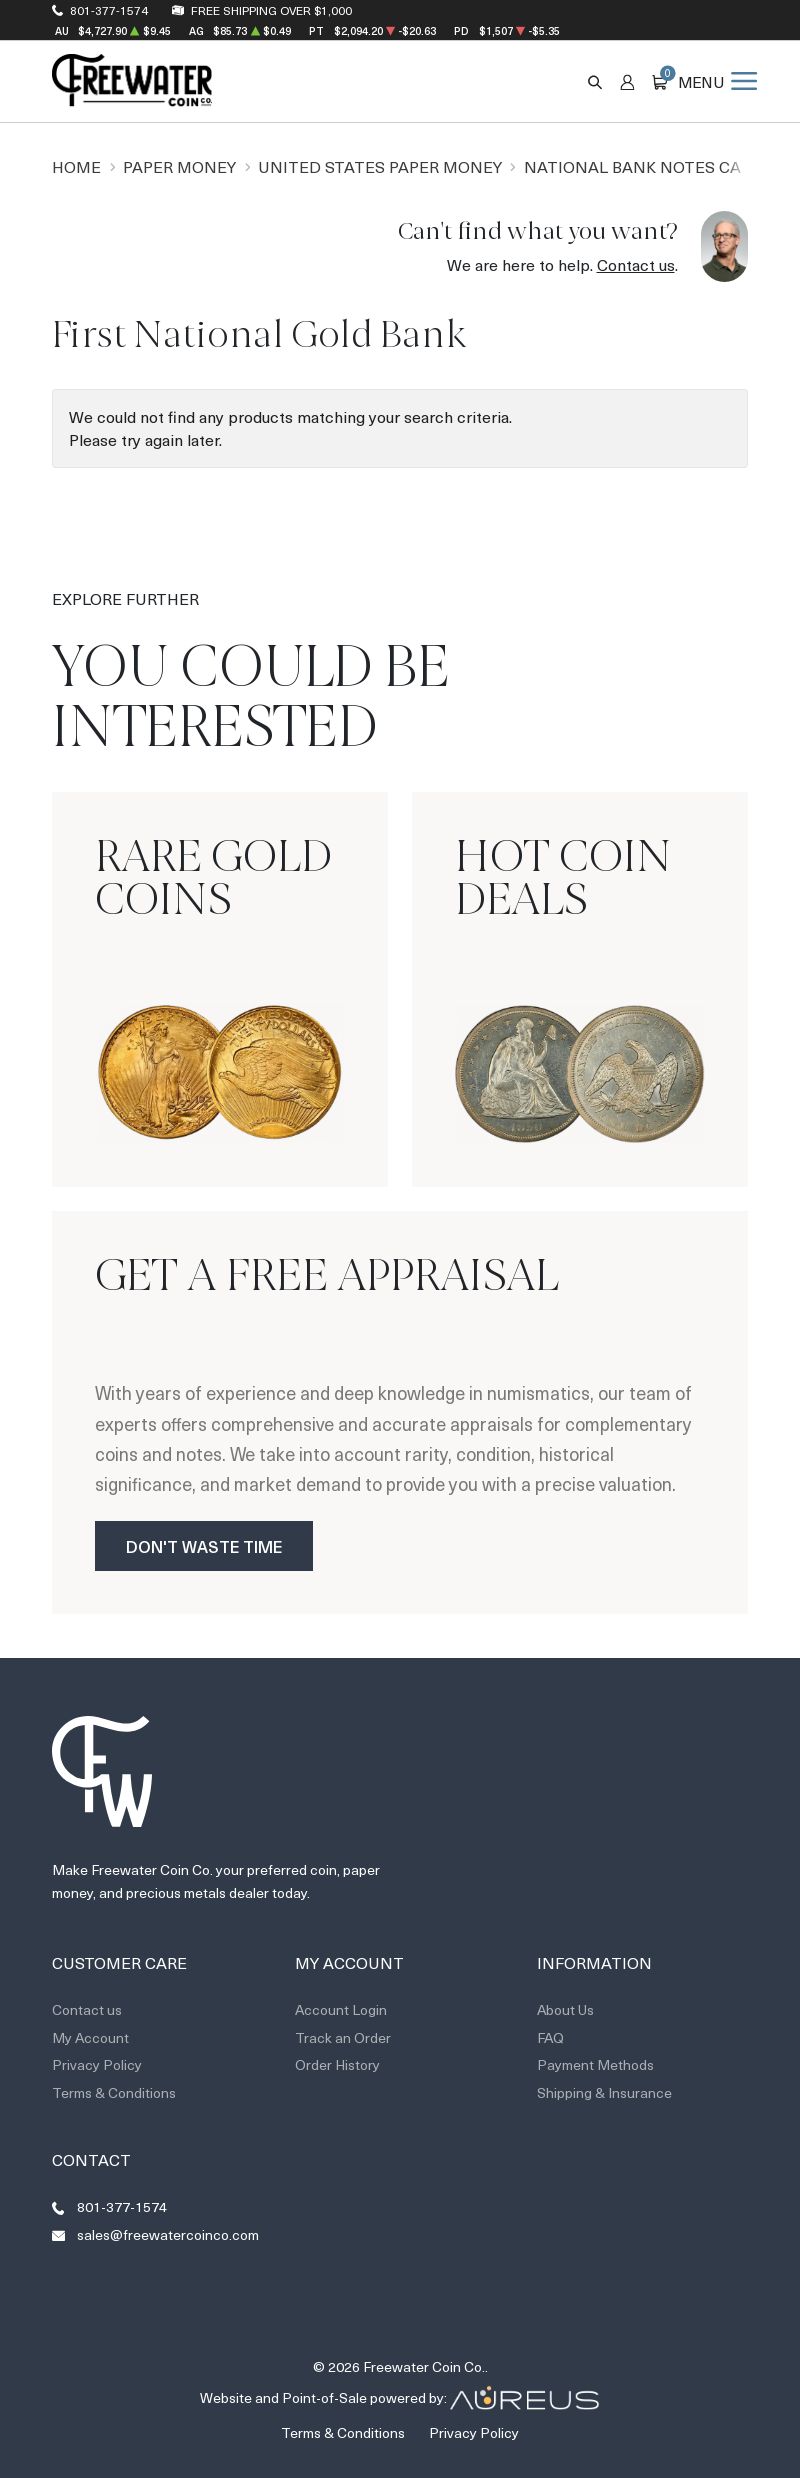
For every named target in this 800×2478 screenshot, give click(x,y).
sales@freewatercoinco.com (168, 2234)
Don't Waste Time (204, 1546)
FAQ (550, 2037)
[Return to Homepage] (132, 80)
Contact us (636, 264)
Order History (337, 2064)
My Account (90, 2037)
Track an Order (343, 2037)
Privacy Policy (97, 2064)
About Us (565, 2009)
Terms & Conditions (114, 2092)
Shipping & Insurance (604, 2092)
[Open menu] (717, 80)
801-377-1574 (109, 10)
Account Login (341, 2009)
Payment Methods (595, 2064)
